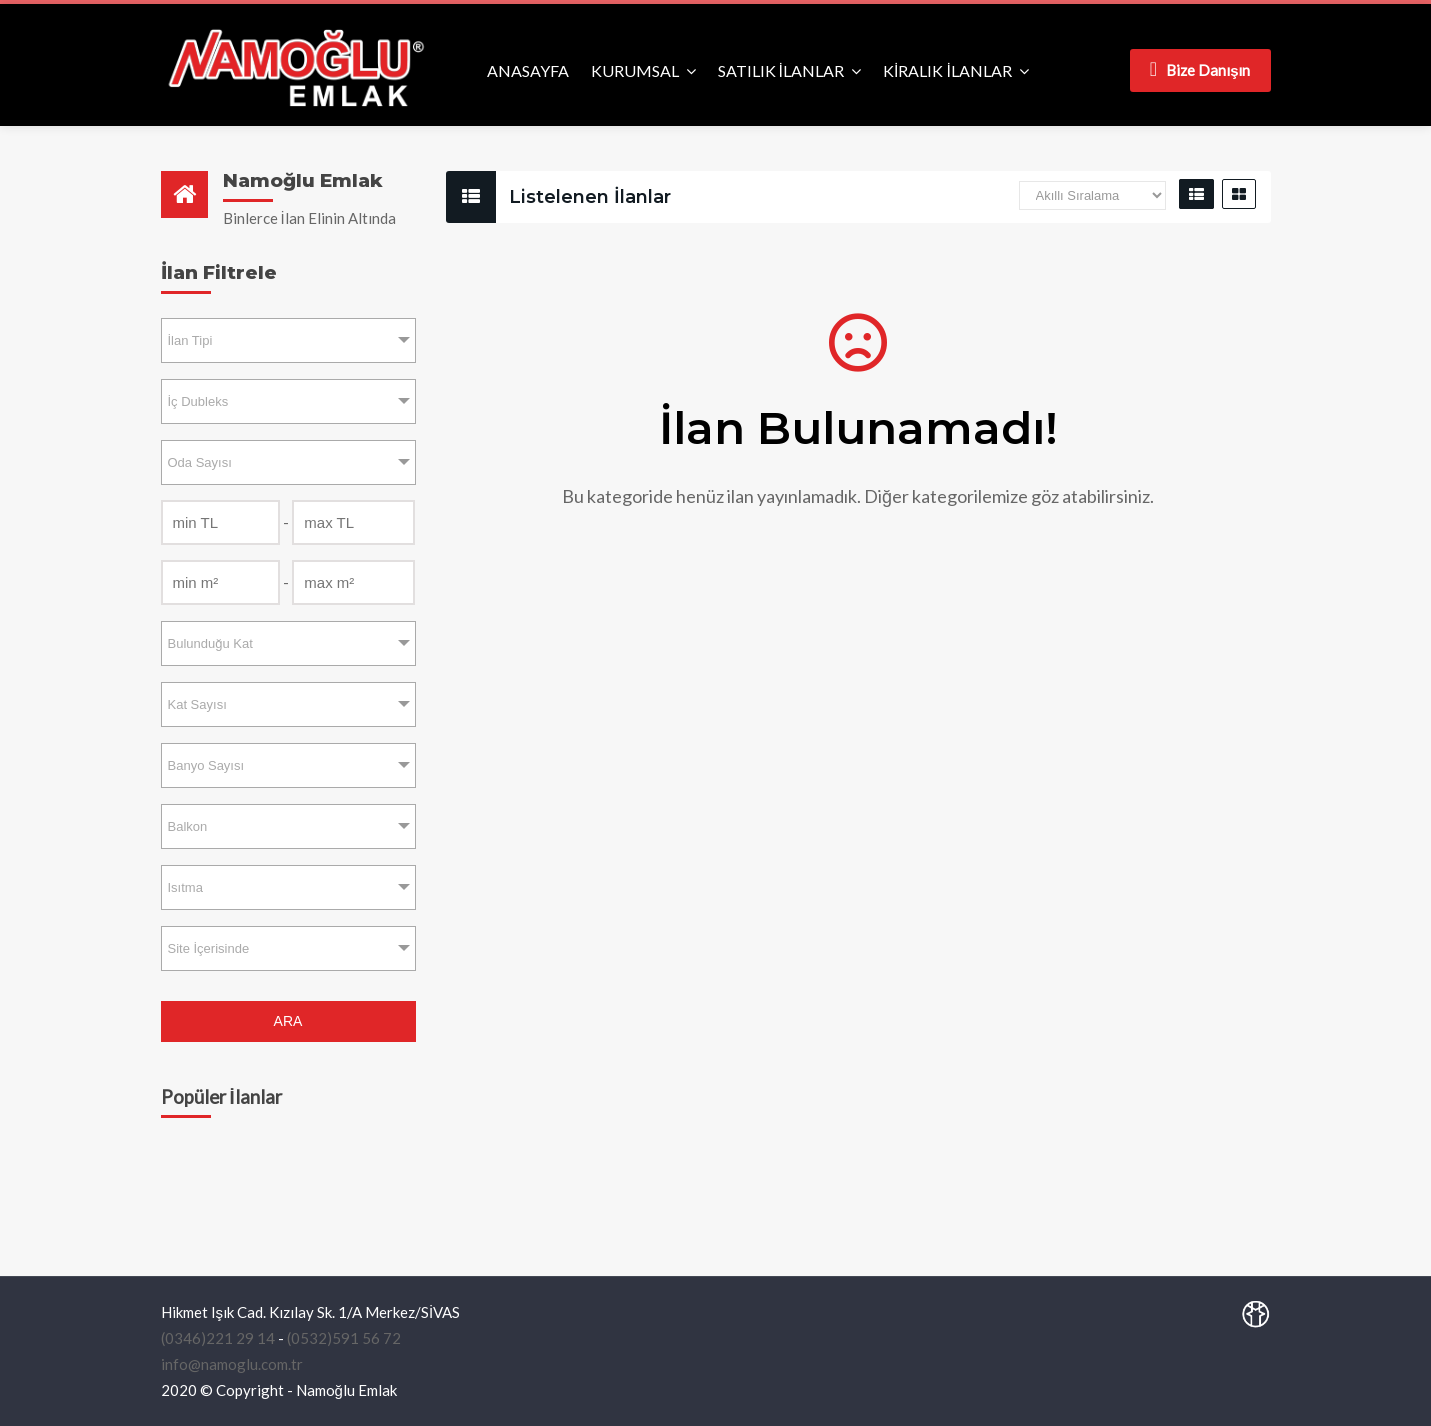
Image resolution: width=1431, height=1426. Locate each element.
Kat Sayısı (197, 704)
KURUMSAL (635, 70)
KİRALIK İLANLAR (947, 70)
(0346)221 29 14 (218, 1338)
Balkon (188, 826)
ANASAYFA (528, 70)
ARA (288, 1021)
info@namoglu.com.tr (232, 1364)
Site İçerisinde (209, 948)
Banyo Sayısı (206, 765)
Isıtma (185, 887)
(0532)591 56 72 (344, 1338)
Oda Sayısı (200, 462)
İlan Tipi (190, 340)
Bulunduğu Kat (210, 643)
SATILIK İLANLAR (781, 70)
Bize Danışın (1200, 69)
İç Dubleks (198, 401)
